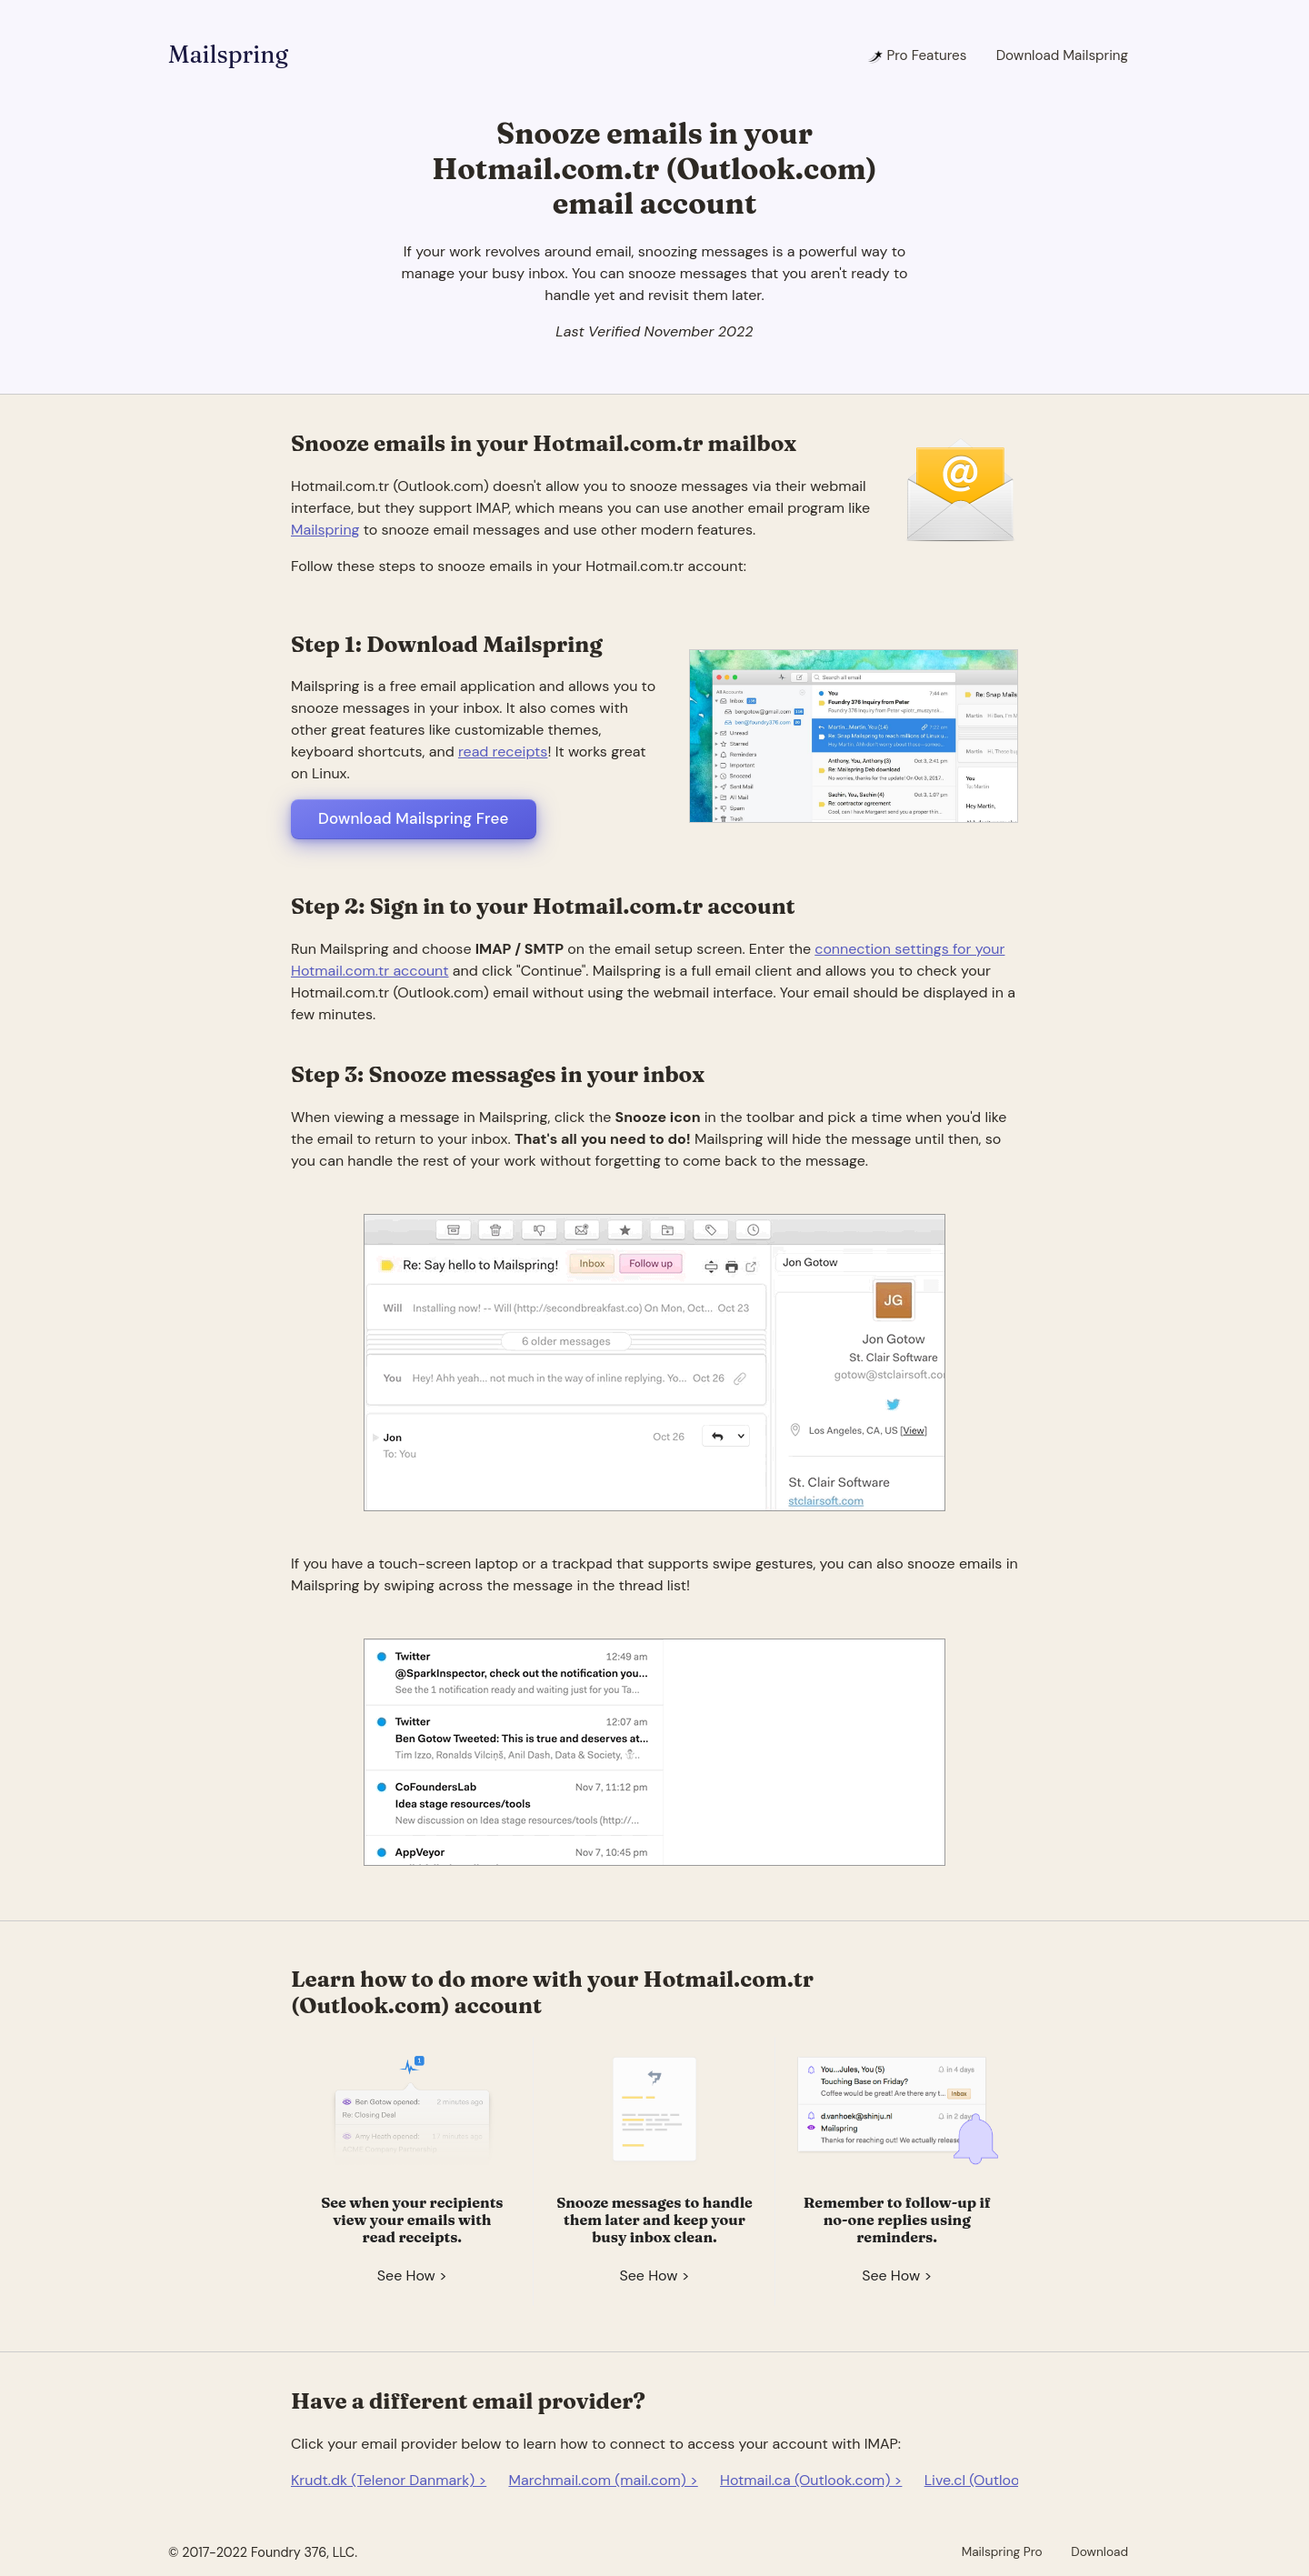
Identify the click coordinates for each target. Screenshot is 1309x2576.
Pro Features (916, 55)
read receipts (502, 751)
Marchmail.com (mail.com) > (602, 2480)
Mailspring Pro (1002, 2551)
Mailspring (228, 54)
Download (1099, 2551)
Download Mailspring (1062, 55)
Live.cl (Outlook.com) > (1000, 2480)
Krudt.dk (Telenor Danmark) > (388, 2480)
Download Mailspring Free (413, 818)
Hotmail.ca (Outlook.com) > (811, 2480)
